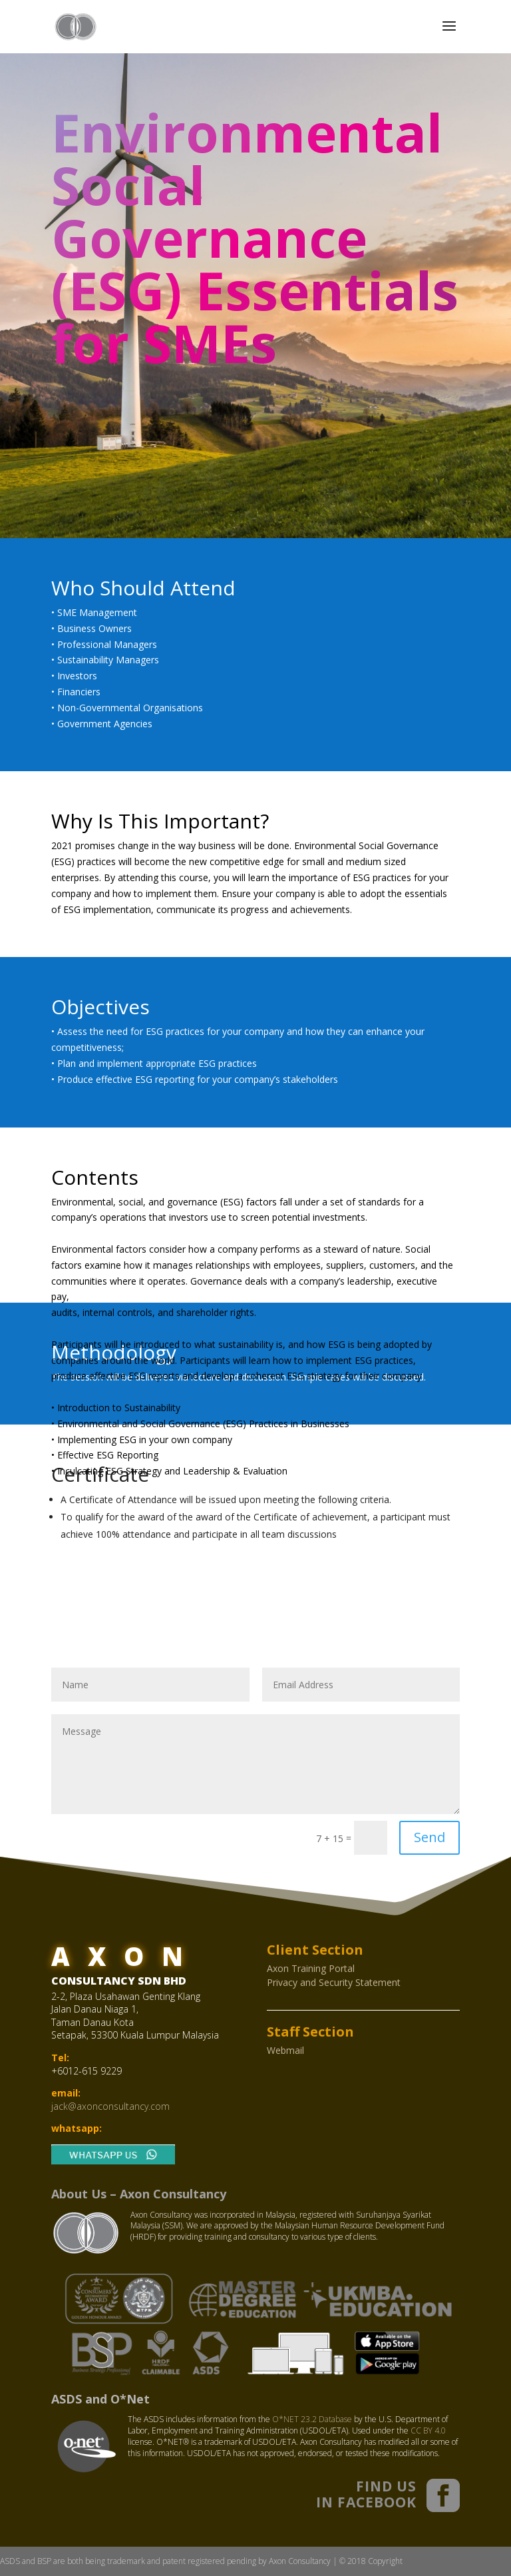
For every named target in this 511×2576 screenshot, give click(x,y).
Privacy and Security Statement (334, 1982)
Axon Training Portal (311, 1968)
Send (429, 1837)
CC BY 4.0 (428, 2430)
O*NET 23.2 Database (312, 2419)
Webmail (285, 2050)
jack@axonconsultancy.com (110, 2106)
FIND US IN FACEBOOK (366, 2494)
